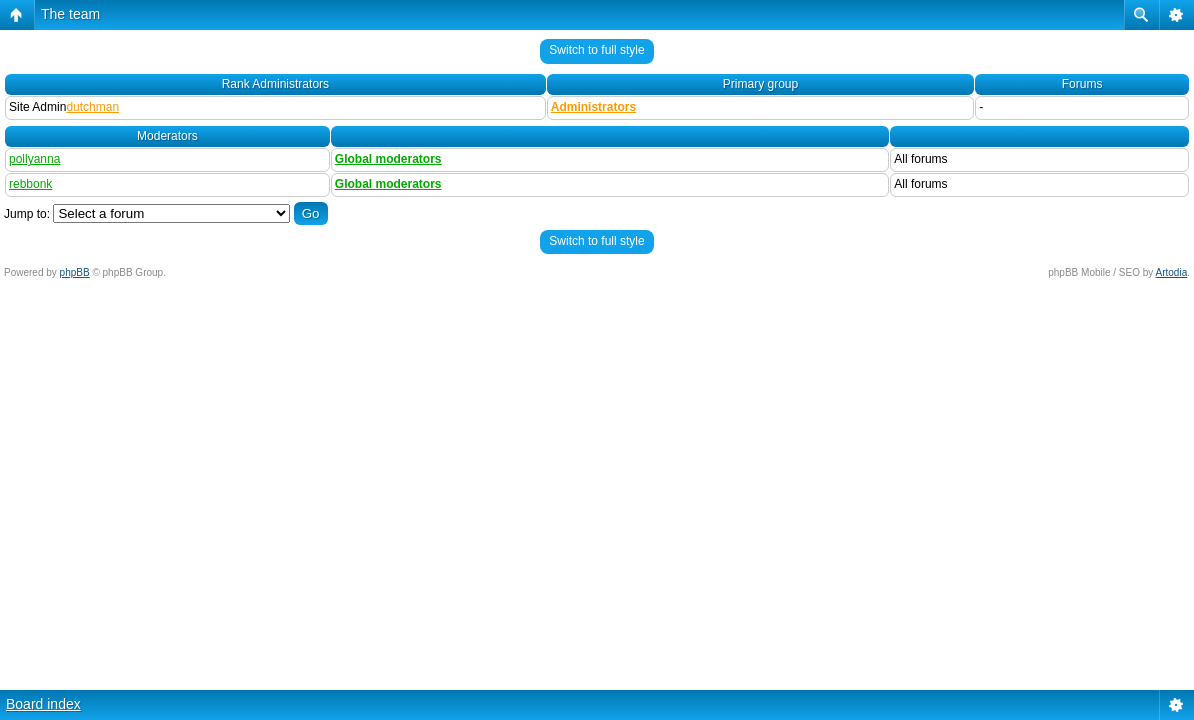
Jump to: (27, 214)
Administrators (593, 107)
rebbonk (30, 184)
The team (70, 14)
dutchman (92, 107)
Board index (43, 704)
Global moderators (388, 159)
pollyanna (34, 159)
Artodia (1172, 272)
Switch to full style (596, 50)
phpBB (75, 272)
